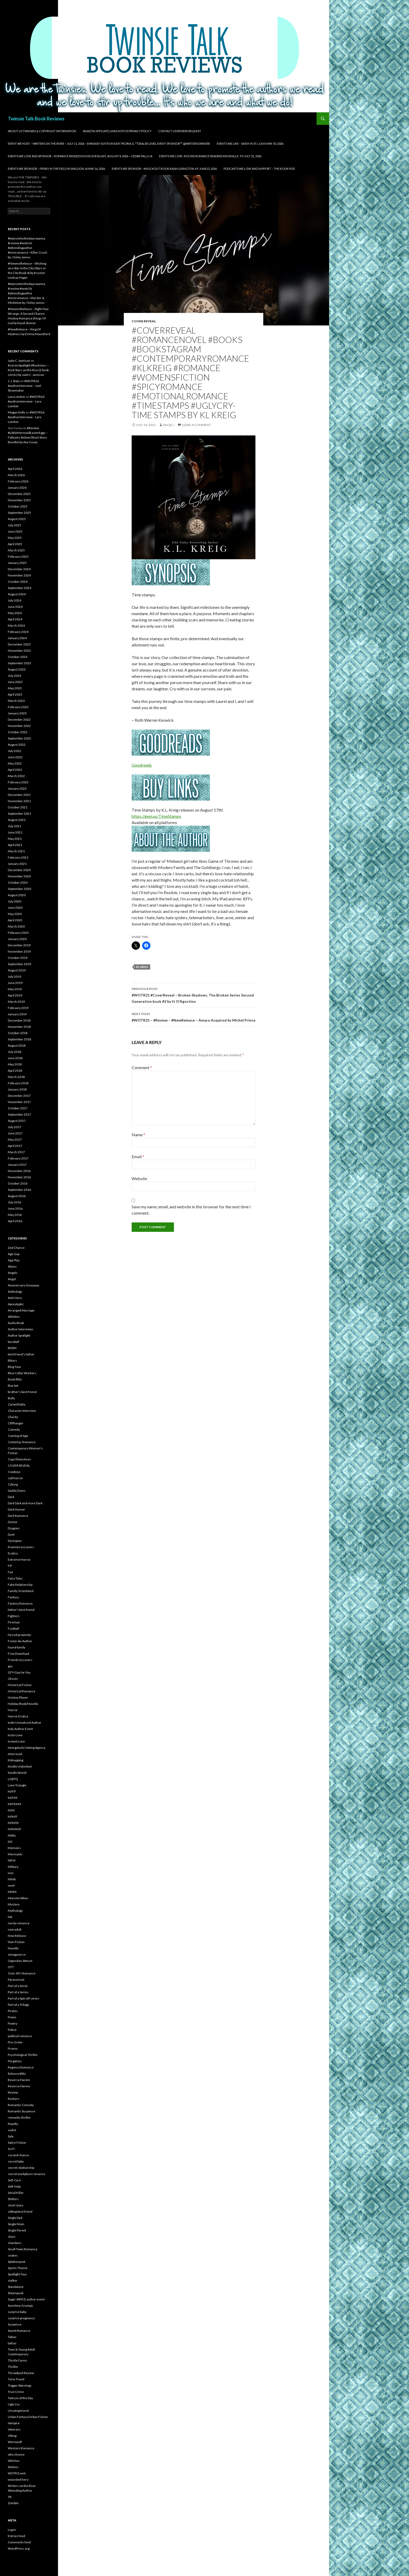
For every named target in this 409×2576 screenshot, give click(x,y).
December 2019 (19, 945)
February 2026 (18, 481)
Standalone (16, 2287)
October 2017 (17, 1108)
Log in (12, 2530)
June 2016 (15, 1208)
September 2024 (19, 588)
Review (13, 2092)
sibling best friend (20, 2211)
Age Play (14, 1260)
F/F (10, 1566)
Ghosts (13, 1679)
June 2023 (15, 682)
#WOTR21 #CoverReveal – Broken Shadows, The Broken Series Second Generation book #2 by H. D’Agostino (193, 995)
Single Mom (16, 2224)
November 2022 (19, 726)
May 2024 (15, 613)
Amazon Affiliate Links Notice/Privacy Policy (117, 131)
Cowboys (14, 1472)
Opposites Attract (20, 1961)
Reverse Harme (19, 2086)
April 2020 (15, 920)
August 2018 (17, 1045)
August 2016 (17, 1196)
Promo (12, 2048)
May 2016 (15, 1215)
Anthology (15, 1291)
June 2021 (15, 832)
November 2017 (19, 1102)
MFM (11, 1860)
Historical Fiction (20, 1685)
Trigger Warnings (20, 2385)
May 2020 (15, 914)
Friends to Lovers (20, 1660)
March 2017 (16, 1152)
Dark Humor (16, 1509)
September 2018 (19, 1039)
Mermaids (15, 1854)
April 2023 (15, 694)
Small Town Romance (22, 2249)
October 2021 (17, 807)
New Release (17, 1936)
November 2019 (19, 951)
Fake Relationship (20, 1585)
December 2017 (19, 1096)
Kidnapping (15, 1760)
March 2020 (16, 926)
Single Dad (15, 2218)
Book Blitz (15, 1379)
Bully (11, 1398)
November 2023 (19, 650)
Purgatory (15, 2061)
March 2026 (16, 475)
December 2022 (19, 719)
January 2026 (17, 487)
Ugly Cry (14, 2404)
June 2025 (15, 531)
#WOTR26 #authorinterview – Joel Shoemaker (24, 385)
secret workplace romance (26, 2174)
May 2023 (15, 688)
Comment (142, 1067)
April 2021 (15, 845)
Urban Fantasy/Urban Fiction (28, 2417)
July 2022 (14, 751)
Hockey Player (18, 1697)
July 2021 (14, 826)
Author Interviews (20, 1329)
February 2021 (18, 857)
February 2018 (18, 1083)
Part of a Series (18, 1992)
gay (10, 1666)
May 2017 (15, 1139)
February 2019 (18, 1008)
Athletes (14, 1317)
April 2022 (15, 770)
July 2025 (14, 525)
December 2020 (19, 870)
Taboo (12, 2337)
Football (13, 1628)
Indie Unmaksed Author (24, 1722)
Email (138, 1156)
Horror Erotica (18, 1716)
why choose (16, 2454)
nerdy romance (19, 1923)
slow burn (14, 2243)
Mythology (15, 1911)
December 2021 (19, 795)
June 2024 (15, 607)
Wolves (13, 2467)
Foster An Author (20, 1641)
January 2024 (17, 638)
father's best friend (21, 1610)
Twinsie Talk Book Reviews (36, 118)
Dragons (14, 1528)
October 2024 (17, 582)
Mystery (14, 1904)
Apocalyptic (16, 1304)
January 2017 (17, 1165)
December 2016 (19, 1171)
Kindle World (17, 1773)
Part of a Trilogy (18, 2005)
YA (9, 2497)
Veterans (14, 2429)
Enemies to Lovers (21, 1547)
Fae (10, 1572)
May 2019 (15, 989)
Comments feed (19, 2542)
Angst (12, 1279)
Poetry (12, 2023)
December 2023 (19, 644)
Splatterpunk (16, 2262)
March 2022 (16, 776)
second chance (18, 2155)
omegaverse (17, 1954)
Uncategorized (18, 2410)
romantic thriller (19, 2117)
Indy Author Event (20, 1729)
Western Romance (21, 2448)
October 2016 (17, 1183)
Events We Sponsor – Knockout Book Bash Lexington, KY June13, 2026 (164, 168)
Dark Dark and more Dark (25, 1503)
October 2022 (17, 732)
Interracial (15, 1754)
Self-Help (14, 2186)
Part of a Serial (17, 1986)
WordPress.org (19, 2548)
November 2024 (19, 575)
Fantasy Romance (20, 1603)
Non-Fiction (16, 1942)
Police (12, 2030)
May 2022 (15, 763)
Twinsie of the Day (20, 2398)
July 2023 (14, 676)
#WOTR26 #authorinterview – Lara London (26, 401)
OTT (11, 1967)
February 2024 (18, 632)
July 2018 (14, 1052)
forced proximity (19, 1635)
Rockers (13, 2099)
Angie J (168, 425)
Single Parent (17, 2230)
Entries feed (16, 2536)
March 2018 (16, 1077)
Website (139, 1178)
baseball (13, 1342)
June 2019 (15, 983)
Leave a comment (196, 425)
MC (10, 1842)
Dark (11, 1497)
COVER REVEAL (144, 321)
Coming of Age (18, 1436)
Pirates (13, 2011)
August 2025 (17, 519)
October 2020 (17, 882)
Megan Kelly (16, 412)
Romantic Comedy (21, 2105)
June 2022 (15, 757)
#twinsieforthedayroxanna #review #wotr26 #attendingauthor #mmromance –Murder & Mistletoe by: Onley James (26, 293)
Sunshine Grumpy (20, 2305)
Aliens (12, 1266)
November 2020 (19, 876)
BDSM (12, 1348)
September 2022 (19, 738)
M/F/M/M (14, 1804)
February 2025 (18, 556)
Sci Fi (11, 2149)
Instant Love (16, 1741)
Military (13, 1867)
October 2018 (17, 1033)
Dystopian (15, 1541)
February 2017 (18, 1158)
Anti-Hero (15, 1298)
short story (15, 2205)
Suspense (14, 2324)
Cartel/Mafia (16, 1404)
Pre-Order (15, 2042)
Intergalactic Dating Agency (26, 1748)
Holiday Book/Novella (23, 1704)
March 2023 (16, 701)
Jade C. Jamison (19, 361)
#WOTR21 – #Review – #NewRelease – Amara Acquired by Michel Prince (193, 1016)
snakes (13, 2255)
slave (11, 2237)
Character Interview (22, 1411)
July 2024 (14, 600)
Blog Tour (14, 1367)
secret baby (16, 2161)
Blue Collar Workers (22, 1373)
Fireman (14, 1622)
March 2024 (16, 625)
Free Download (18, 1654)
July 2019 (14, 976)
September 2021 (19, 813)
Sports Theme (17, 2268)
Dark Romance (18, 1516)
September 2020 (19, 889)
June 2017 (15, 1133)
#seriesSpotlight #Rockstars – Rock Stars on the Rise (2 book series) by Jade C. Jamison (28, 370)
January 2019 (17, 1014)
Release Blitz (17, 2074)
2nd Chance (16, 1248)
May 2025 (15, 538)
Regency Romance (21, 2067)
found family (16, 1647)
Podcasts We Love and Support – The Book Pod (259, 168)
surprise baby (17, 2312)
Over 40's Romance (22, 1973)
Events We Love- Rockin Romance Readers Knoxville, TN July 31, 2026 (210, 156)
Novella (13, 1948)
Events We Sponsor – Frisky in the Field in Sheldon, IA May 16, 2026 (56, 168)
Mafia (12, 1835)
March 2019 (16, 1002)
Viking (12, 2436)
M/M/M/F (14, 1829)
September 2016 (19, 1190)
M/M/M (13, 1823)
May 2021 (15, 839)
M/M (11, 1810)
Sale (11, 2136)
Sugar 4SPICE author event (26, 2299)
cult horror (15, 1478)
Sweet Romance (19, 2331)
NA (10, 1917)
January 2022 (17, 788)
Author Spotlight (19, 1335)
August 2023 (17, 669)
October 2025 (17, 506)
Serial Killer (16, 2193)
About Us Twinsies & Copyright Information (42, 131)
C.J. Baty (14, 381)
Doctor (12, 1522)
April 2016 (15, 1221)
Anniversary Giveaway (23, 1285)
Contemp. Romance (22, 1442)
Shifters (13, 2199)
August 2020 (17, 895)
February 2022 (18, 782)
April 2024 (15, 619)
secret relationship (21, 2168)
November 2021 (19, 801)
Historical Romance (21, 1691)
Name (138, 1134)
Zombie (13, 2503)
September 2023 (19, 663)
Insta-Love (15, 1735)
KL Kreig (142, 967)
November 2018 (19, 1027)
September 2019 (19, 964)
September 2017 (19, 1114)
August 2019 (17, 970)
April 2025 (15, 544)
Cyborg (13, 1484)
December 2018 (19, 1020)
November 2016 (19, 1177)
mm (11, 1873)
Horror (13, 1710)
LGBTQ (13, 1779)
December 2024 (19, 569)
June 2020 (15, 908)
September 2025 (19, 513)
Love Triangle (17, 1785)
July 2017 (14, 1127)
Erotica (13, 1553)
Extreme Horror (19, 1559)
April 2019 (15, 995)
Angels (12, 1273)
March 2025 (16, 550)
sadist (12, 2130)
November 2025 (19, 500)
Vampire (14, 2423)
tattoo (12, 2343)
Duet (11, 1534)
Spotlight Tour (17, 2274)
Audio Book (16, 1323)
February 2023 (18, 707)
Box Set (13, 1386)
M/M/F (12, 1817)
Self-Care (14, 2180)
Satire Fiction (17, 2142)
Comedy (14, 1429)
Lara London (16, 397)
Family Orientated (20, 1591)
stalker (12, 2280)
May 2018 (15, 1064)
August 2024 (17, 594)
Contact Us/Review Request (179, 131)
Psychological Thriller (23, 2055)
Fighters (14, 1616)
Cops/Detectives (19, 1459)
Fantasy (13, 1597)
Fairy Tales (15, 1578)
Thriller (13, 2367)
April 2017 (15, 1146)
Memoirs (14, 1848)
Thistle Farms (17, 2360)
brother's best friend (22, 1392)
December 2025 (19, 494)
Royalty (13, 2124)
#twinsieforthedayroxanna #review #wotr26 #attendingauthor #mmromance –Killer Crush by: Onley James (27, 247)
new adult (14, 1929)
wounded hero (18, 2479)
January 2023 (17, 713)
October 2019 (17, 958)
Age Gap (13, 1254)
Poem (12, 2017)
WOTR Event (17, 2473)
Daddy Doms (17, 1491)
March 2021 (16, 851)
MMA (12, 1879)
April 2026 (15, 469)
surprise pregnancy (21, 2318)
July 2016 (14, 1202)
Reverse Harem (19, 2080)
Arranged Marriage (21, 1310)
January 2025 (17, 563)
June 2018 (15, 1058)
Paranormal (16, 1979)
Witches (14, 2461)
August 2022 (17, 745)
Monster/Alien (18, 1898)
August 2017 (17, 1121)
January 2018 (17, 1089)
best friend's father (21, 1354)
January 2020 (17, 939)
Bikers (12, 1360)
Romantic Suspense (21, 2111)
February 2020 (18, 933)
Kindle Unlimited (20, 1766)
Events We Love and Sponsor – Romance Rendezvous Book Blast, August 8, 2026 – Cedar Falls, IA (80, 156)
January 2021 (17, 864)
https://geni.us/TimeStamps (156, 816)
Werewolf (15, 2442)
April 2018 (15, 1071)
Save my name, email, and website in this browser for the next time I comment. (191, 1209)
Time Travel (16, 2379)
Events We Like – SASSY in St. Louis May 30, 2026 (250, 143)
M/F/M (12, 1798)
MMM (12, 1892)
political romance (20, 2036)
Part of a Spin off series (23, 1998)
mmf (11, 1885)
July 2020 (14, 901)
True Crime (16, 2392)
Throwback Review (21, 2373)
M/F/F (12, 1791)
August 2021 (17, 820)
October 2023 (17, 657)
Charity (13, 1417)
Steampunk (16, 2293)
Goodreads (142, 764)
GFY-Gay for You (19, 1672)
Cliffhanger (16, 1423)
